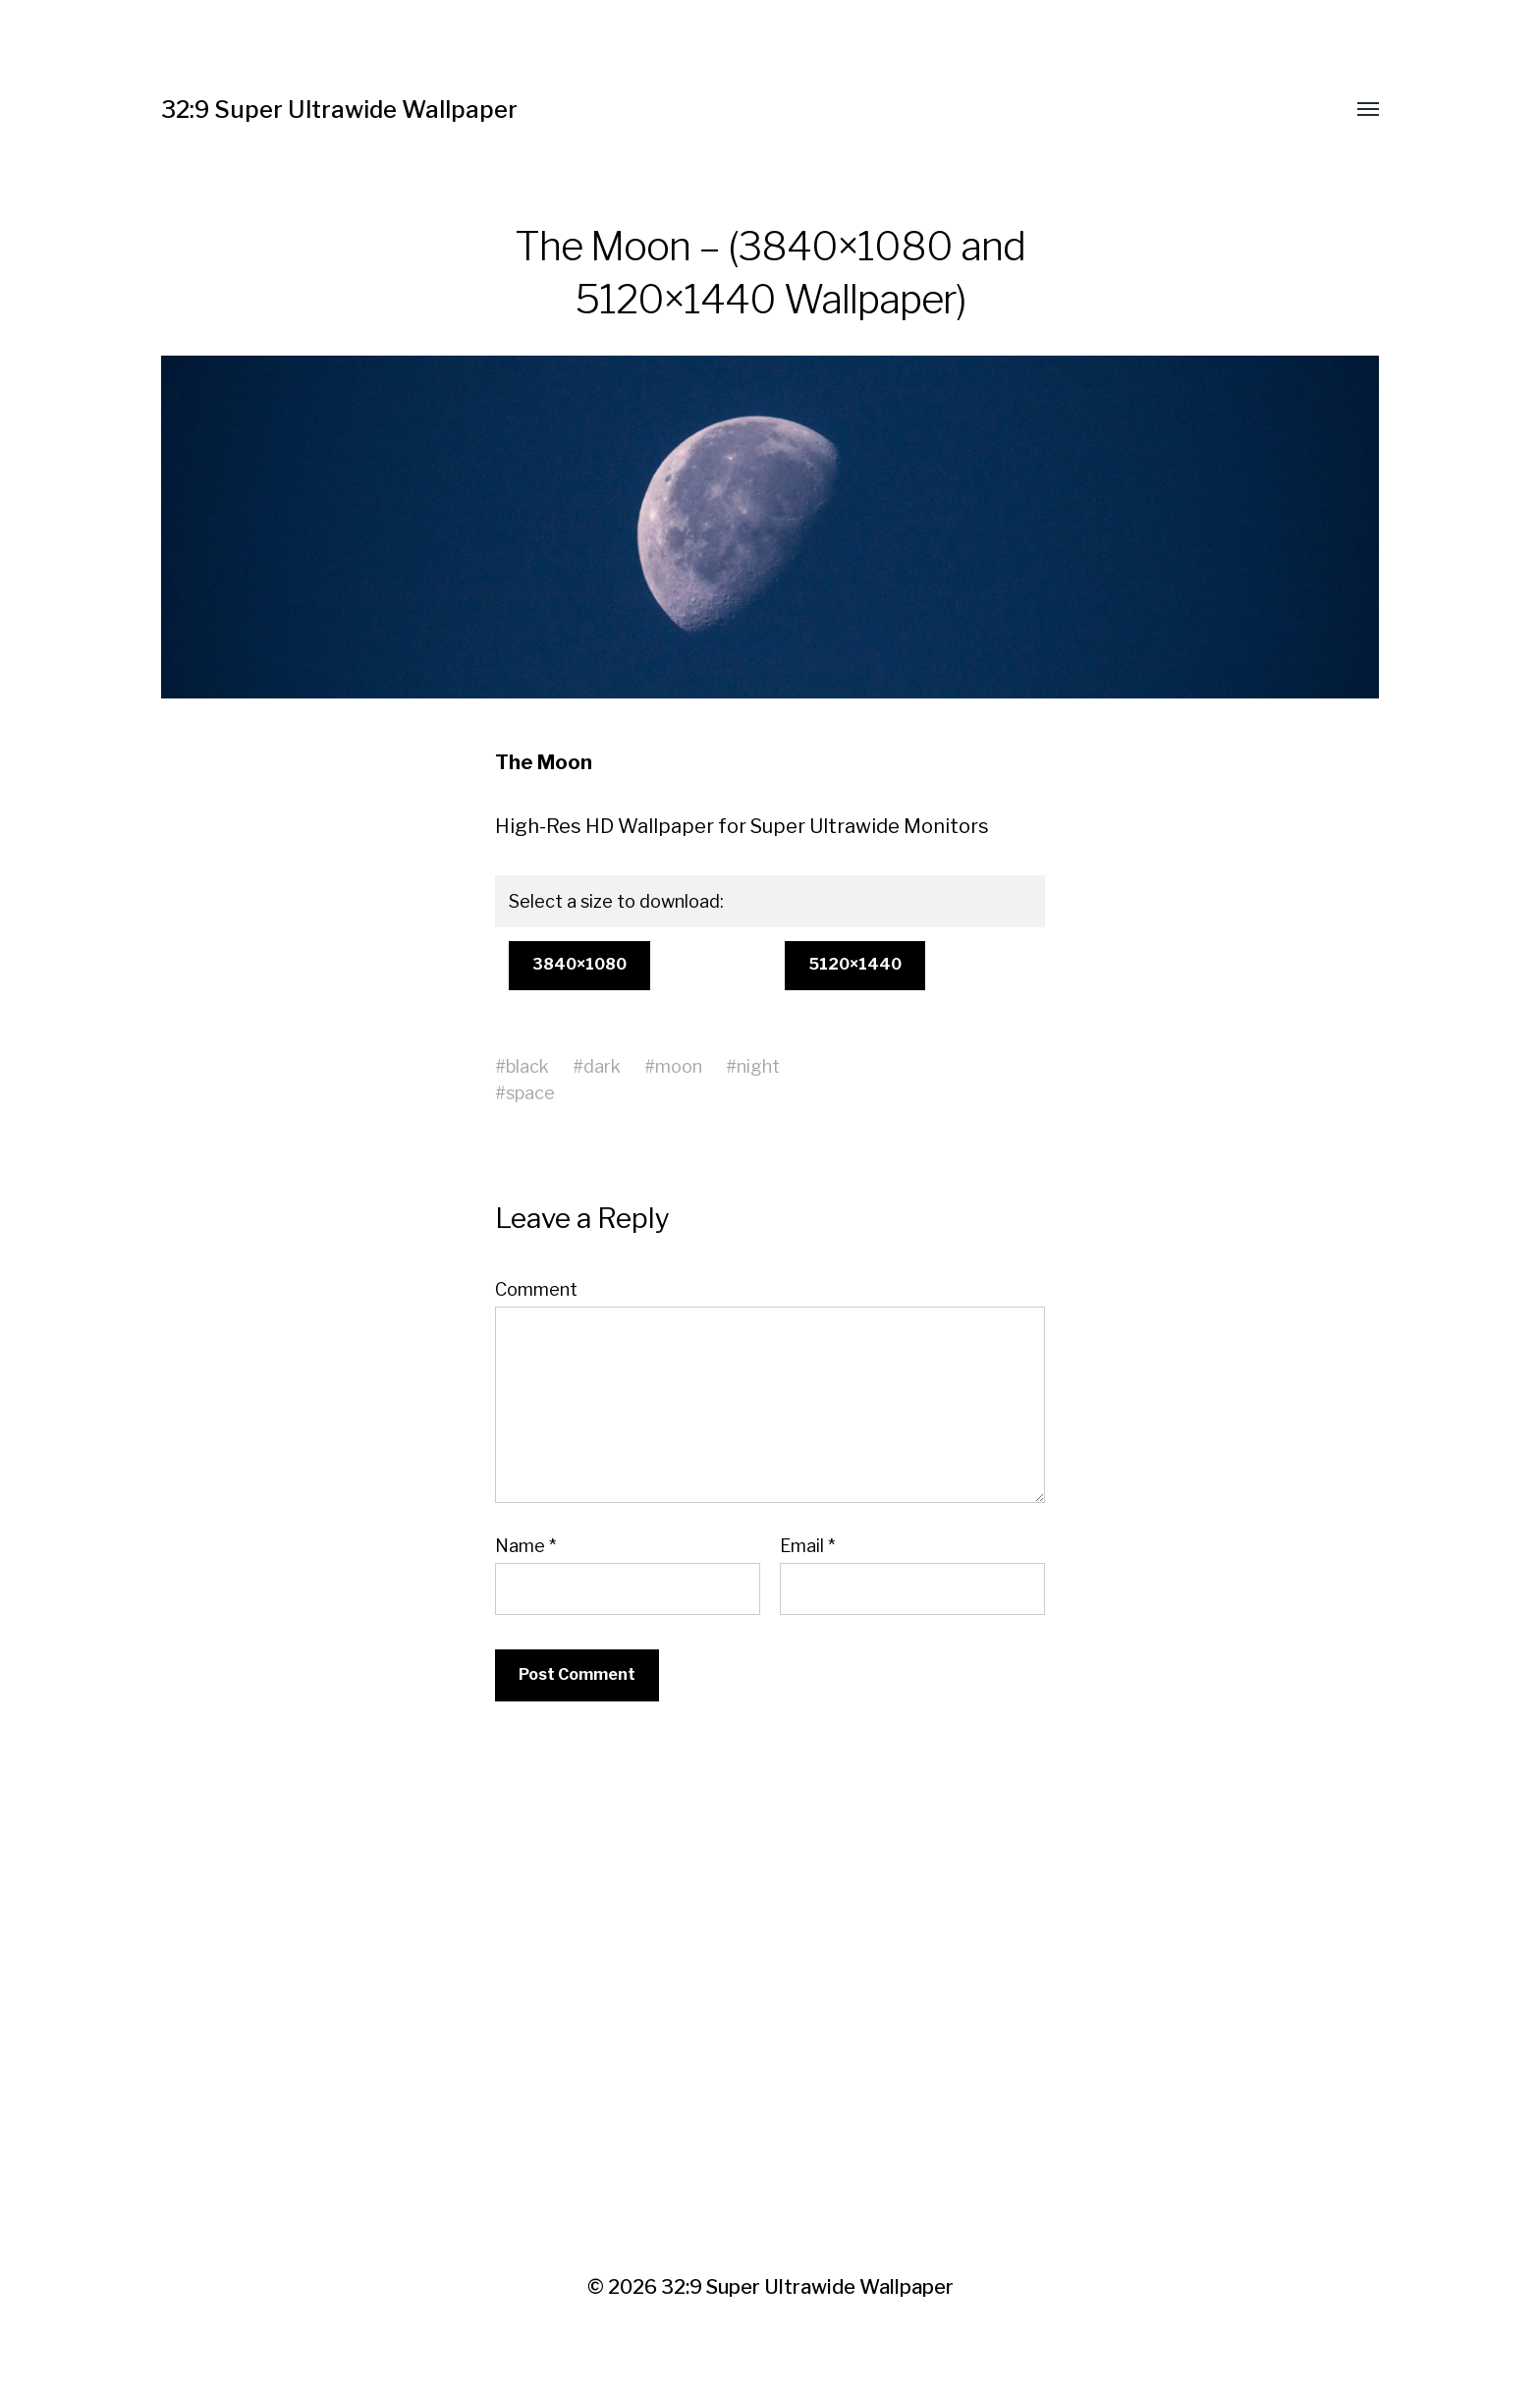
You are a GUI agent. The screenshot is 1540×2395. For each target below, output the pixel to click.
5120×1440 (855, 964)
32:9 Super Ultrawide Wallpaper (339, 109)
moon (678, 1066)
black (527, 1066)
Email (807, 1546)
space (530, 1093)
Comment (536, 1290)
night (758, 1066)
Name (525, 1546)
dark (602, 1066)
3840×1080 (579, 964)
